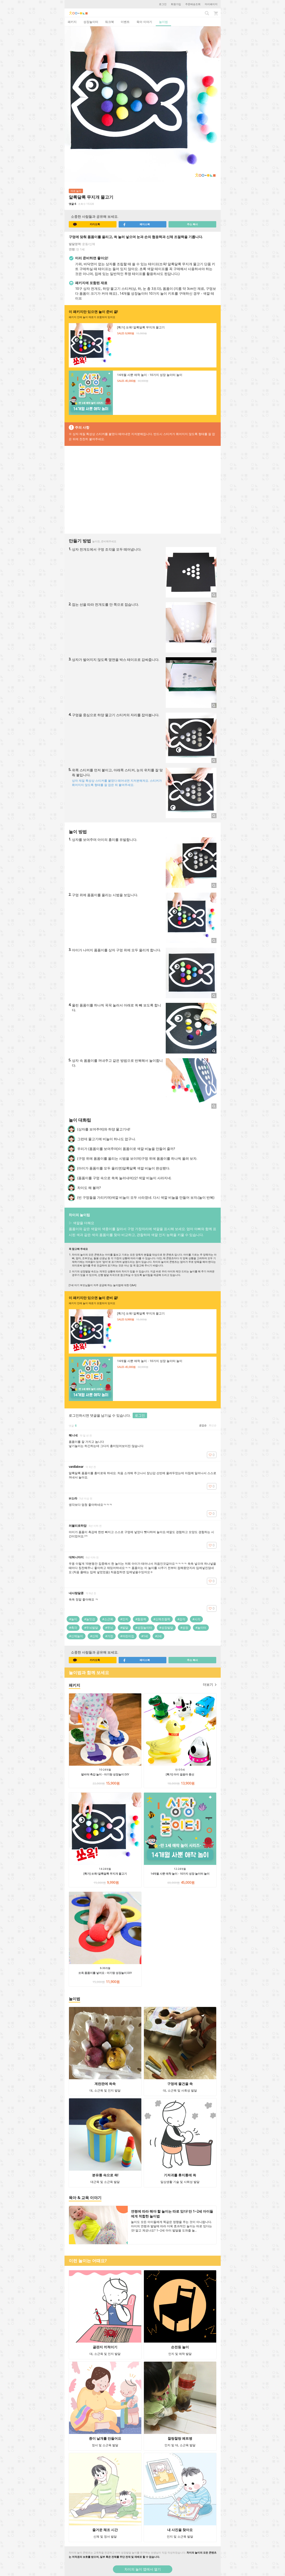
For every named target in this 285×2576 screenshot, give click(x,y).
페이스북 (136, 224)
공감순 (203, 1425)
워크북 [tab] (109, 22)
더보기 (209, 1684)
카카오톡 (86, 224)
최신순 (212, 1425)
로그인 (163, 4)
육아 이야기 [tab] (144, 22)
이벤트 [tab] (125, 22)
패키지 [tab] (72, 22)
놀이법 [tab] (163, 22)
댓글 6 (72, 204)
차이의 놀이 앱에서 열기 (142, 2569)
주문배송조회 (193, 4)
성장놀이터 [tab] (90, 22)
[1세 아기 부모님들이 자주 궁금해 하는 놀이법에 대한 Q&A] (102, 1285)
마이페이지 (211, 4)
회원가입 (176, 4)
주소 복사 (192, 224)
